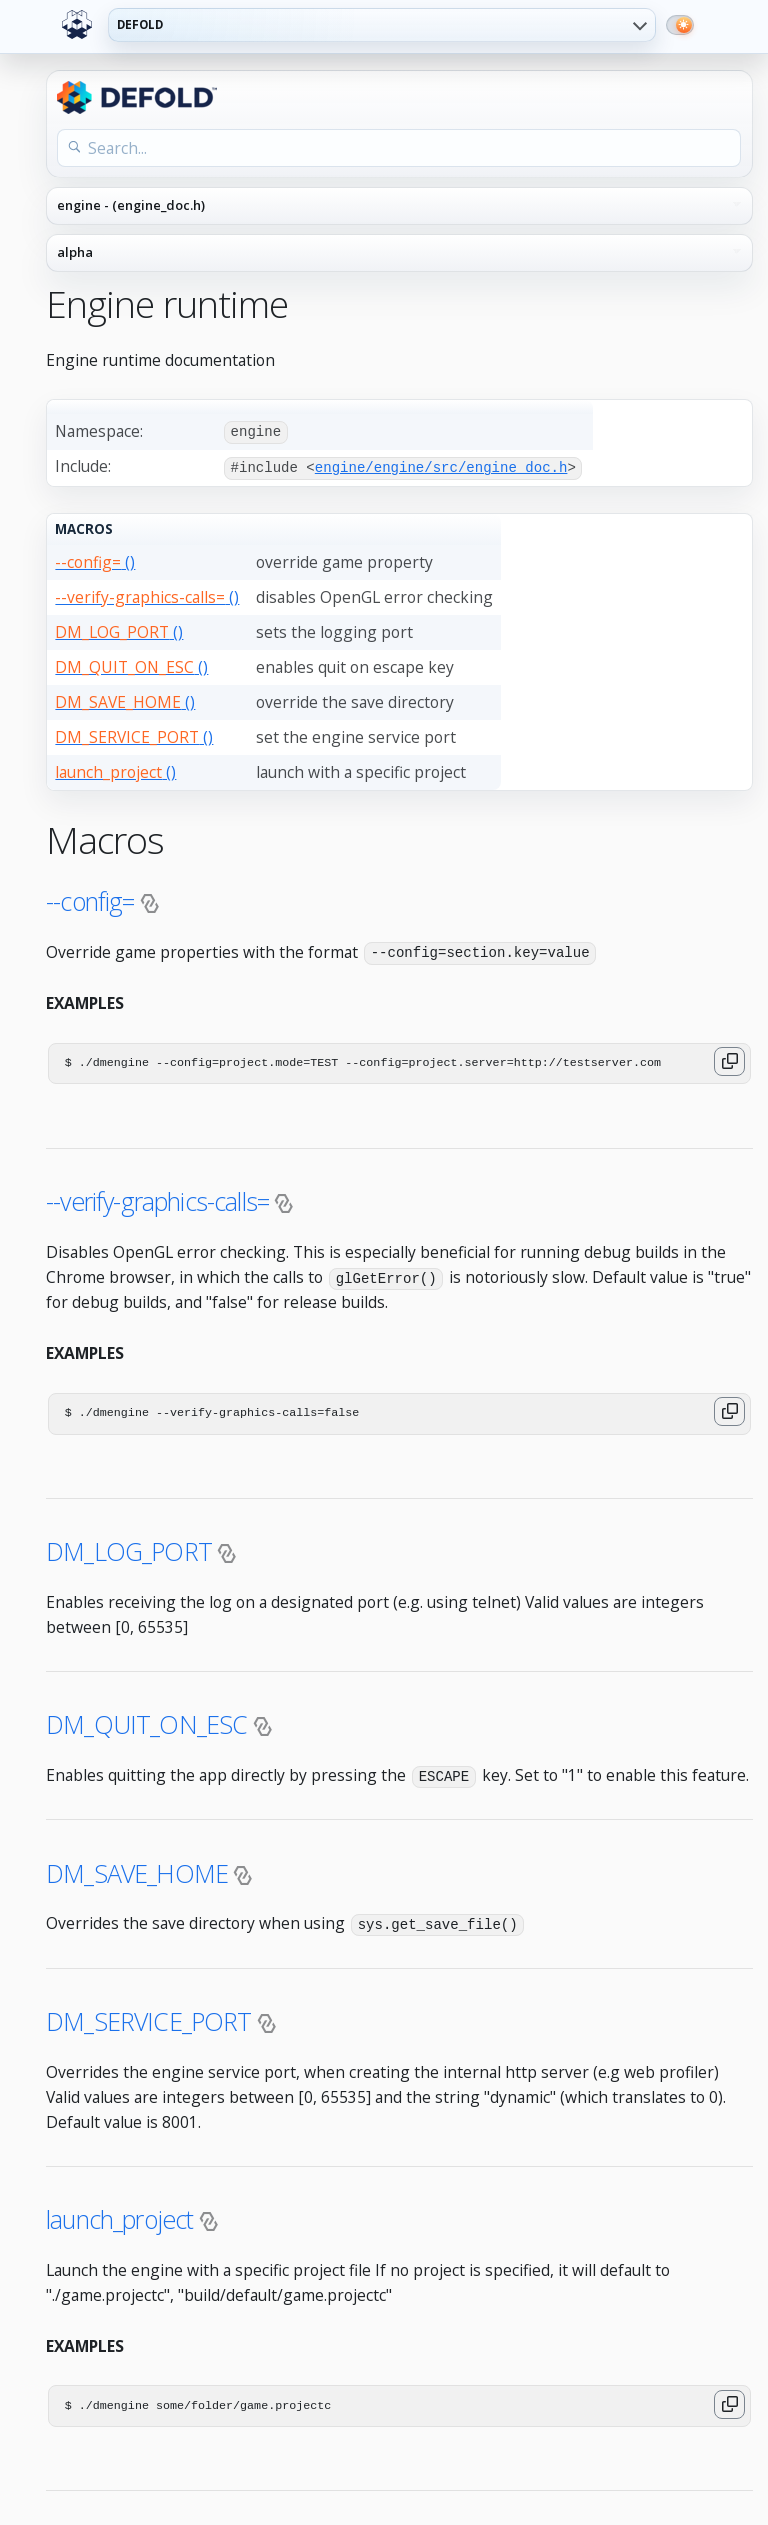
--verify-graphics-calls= (157, 1199)
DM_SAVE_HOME (137, 1869)
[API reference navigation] (399, 206)
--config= (90, 899)
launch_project (119, 2215)
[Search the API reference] (399, 148)
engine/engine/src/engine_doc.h (441, 466)
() (95, 560)
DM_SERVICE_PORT (149, 2017)
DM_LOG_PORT (129, 1549)
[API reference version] (399, 253)
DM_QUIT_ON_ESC (146, 1722)
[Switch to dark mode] (680, 25)
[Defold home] (77, 25)
